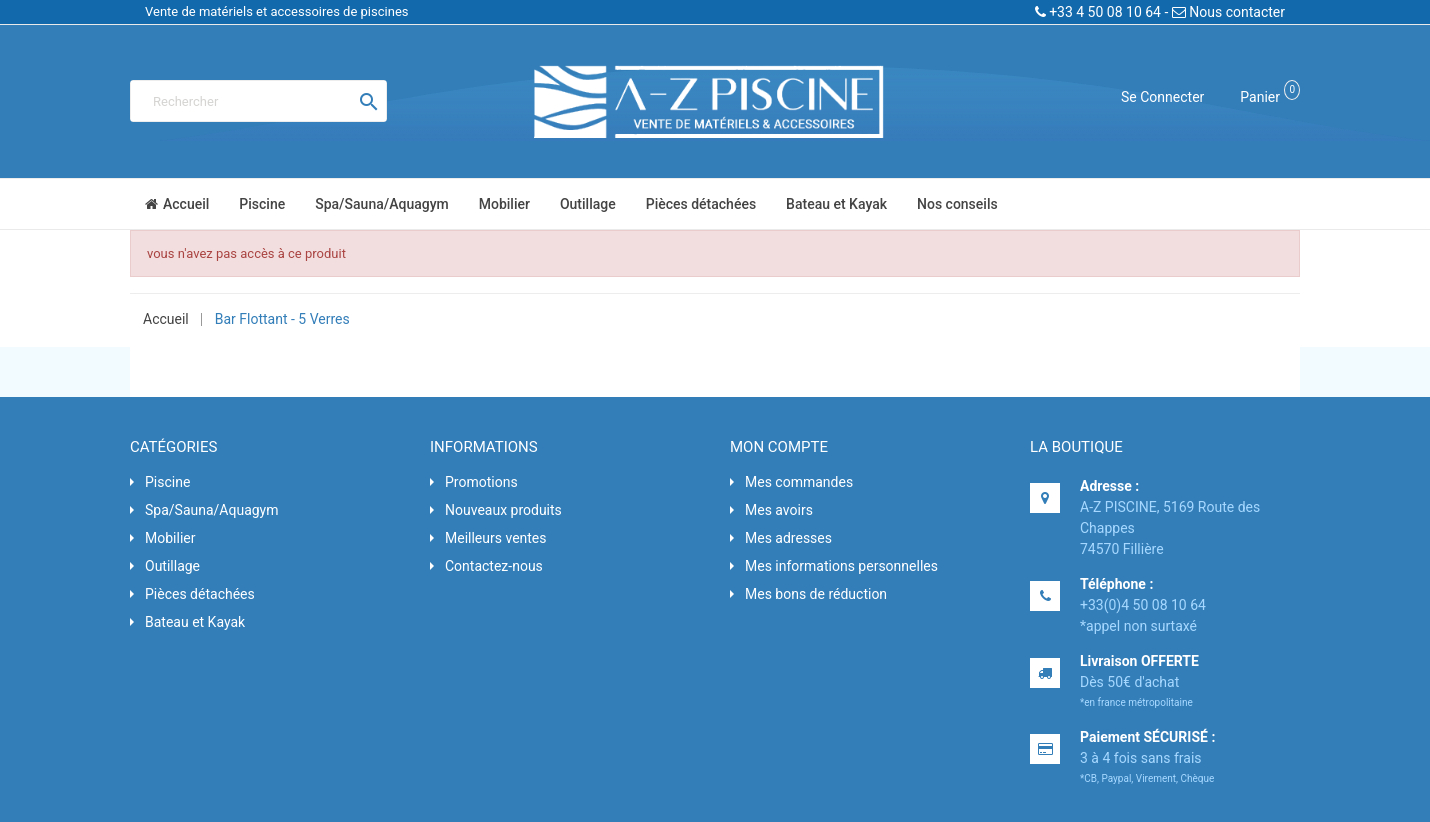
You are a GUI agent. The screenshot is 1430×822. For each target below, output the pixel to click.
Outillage (172, 566)
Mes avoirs (779, 510)
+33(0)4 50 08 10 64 (1143, 605)
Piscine (167, 482)
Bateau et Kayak (195, 622)
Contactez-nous (494, 566)
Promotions (481, 482)
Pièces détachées (200, 594)
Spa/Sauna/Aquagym (212, 510)
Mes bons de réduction (816, 594)
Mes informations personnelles (841, 566)
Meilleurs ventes (496, 538)
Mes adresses (788, 538)
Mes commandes (799, 482)
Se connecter (1162, 97)
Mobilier (170, 538)
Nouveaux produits (503, 510)
